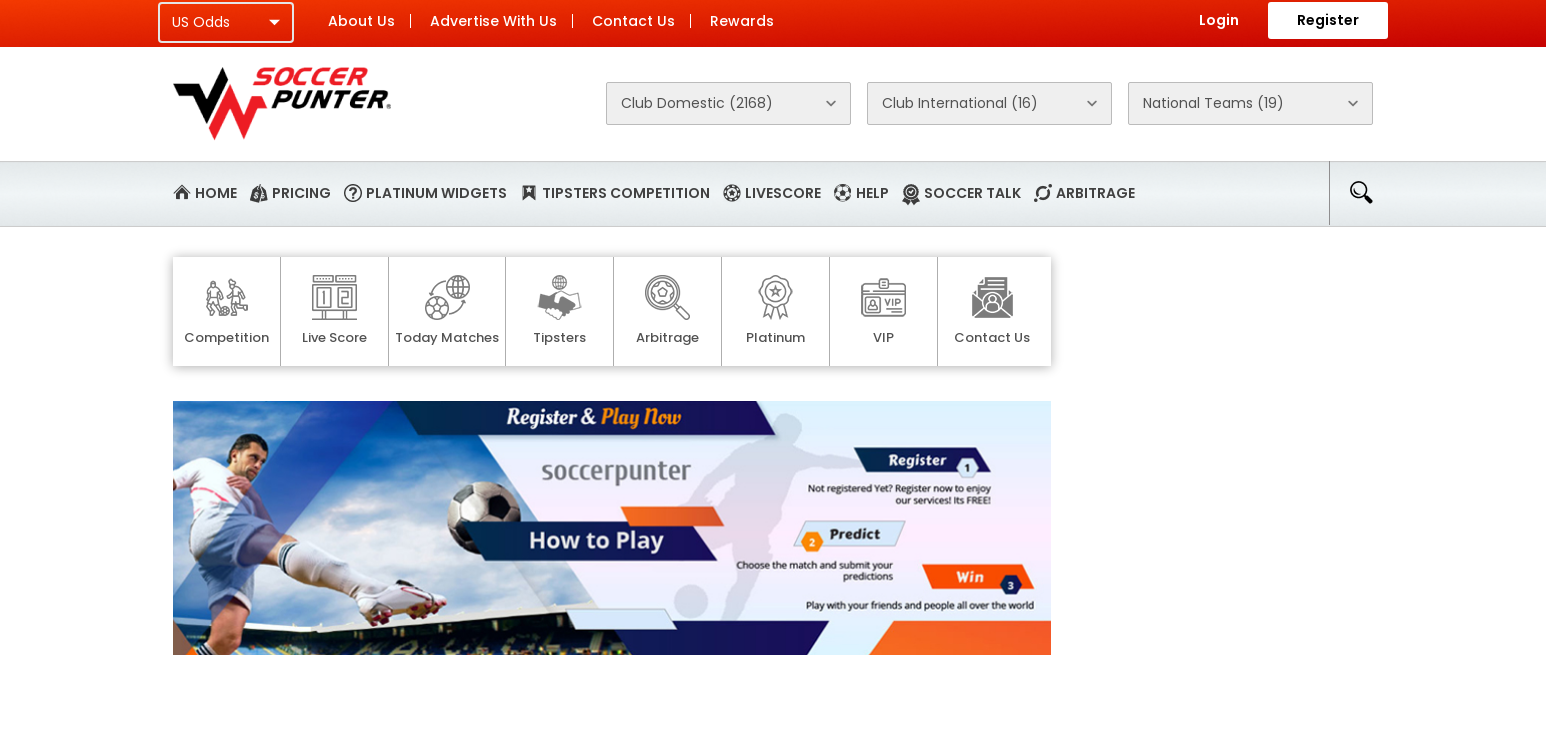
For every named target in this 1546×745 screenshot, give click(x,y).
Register (1328, 20)
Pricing (301, 193)
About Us (361, 21)
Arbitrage (1095, 193)
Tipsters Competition (626, 193)
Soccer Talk (972, 193)
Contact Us (633, 21)
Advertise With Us (493, 21)
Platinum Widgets (436, 193)
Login (1219, 20)
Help (872, 193)
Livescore (783, 193)
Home (216, 193)
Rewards (742, 21)
